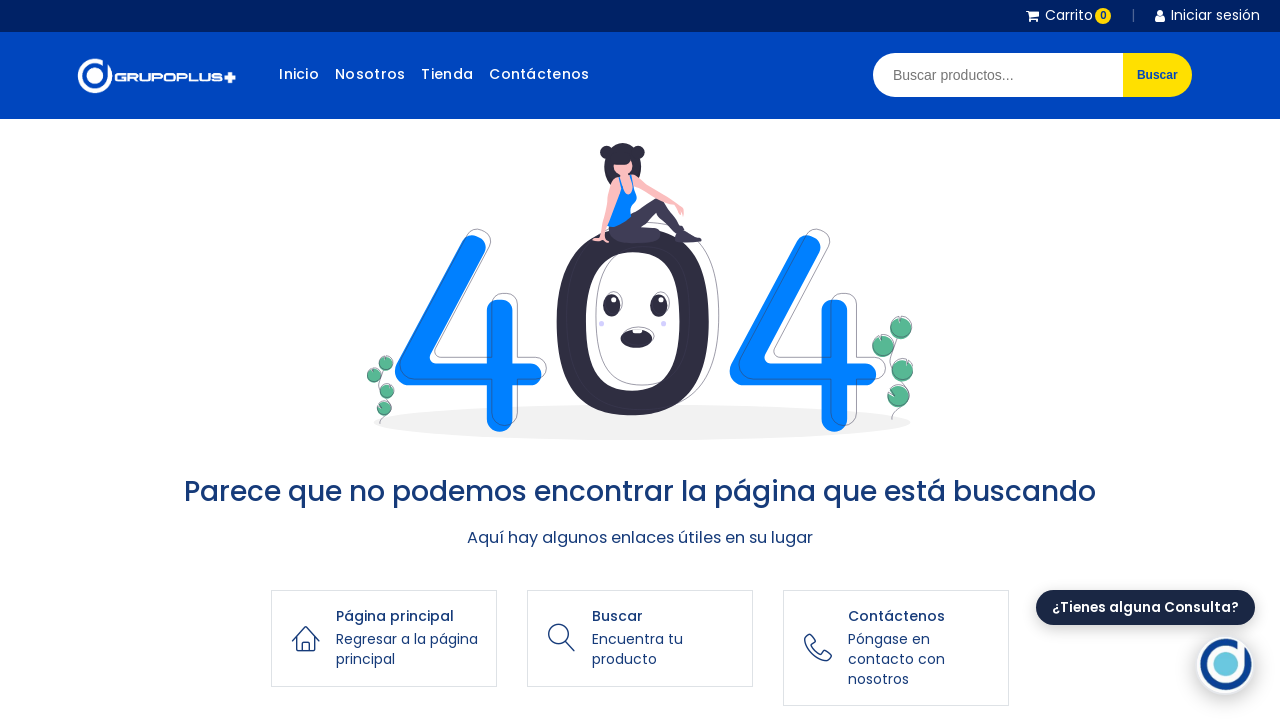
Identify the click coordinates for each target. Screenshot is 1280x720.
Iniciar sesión (1207, 15)
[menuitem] (299, 75)
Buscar (1157, 75)
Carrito (1068, 15)
